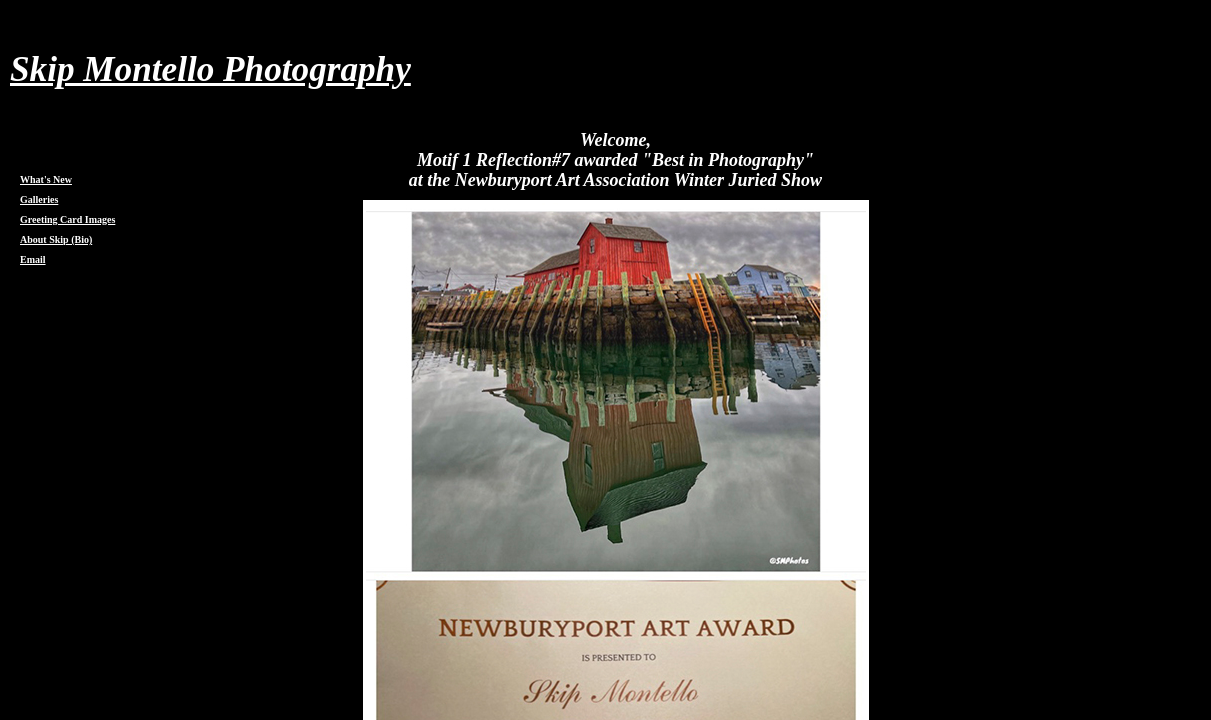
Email (33, 259)
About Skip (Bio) (56, 239)
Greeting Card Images (67, 219)
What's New (46, 179)
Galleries (39, 199)
